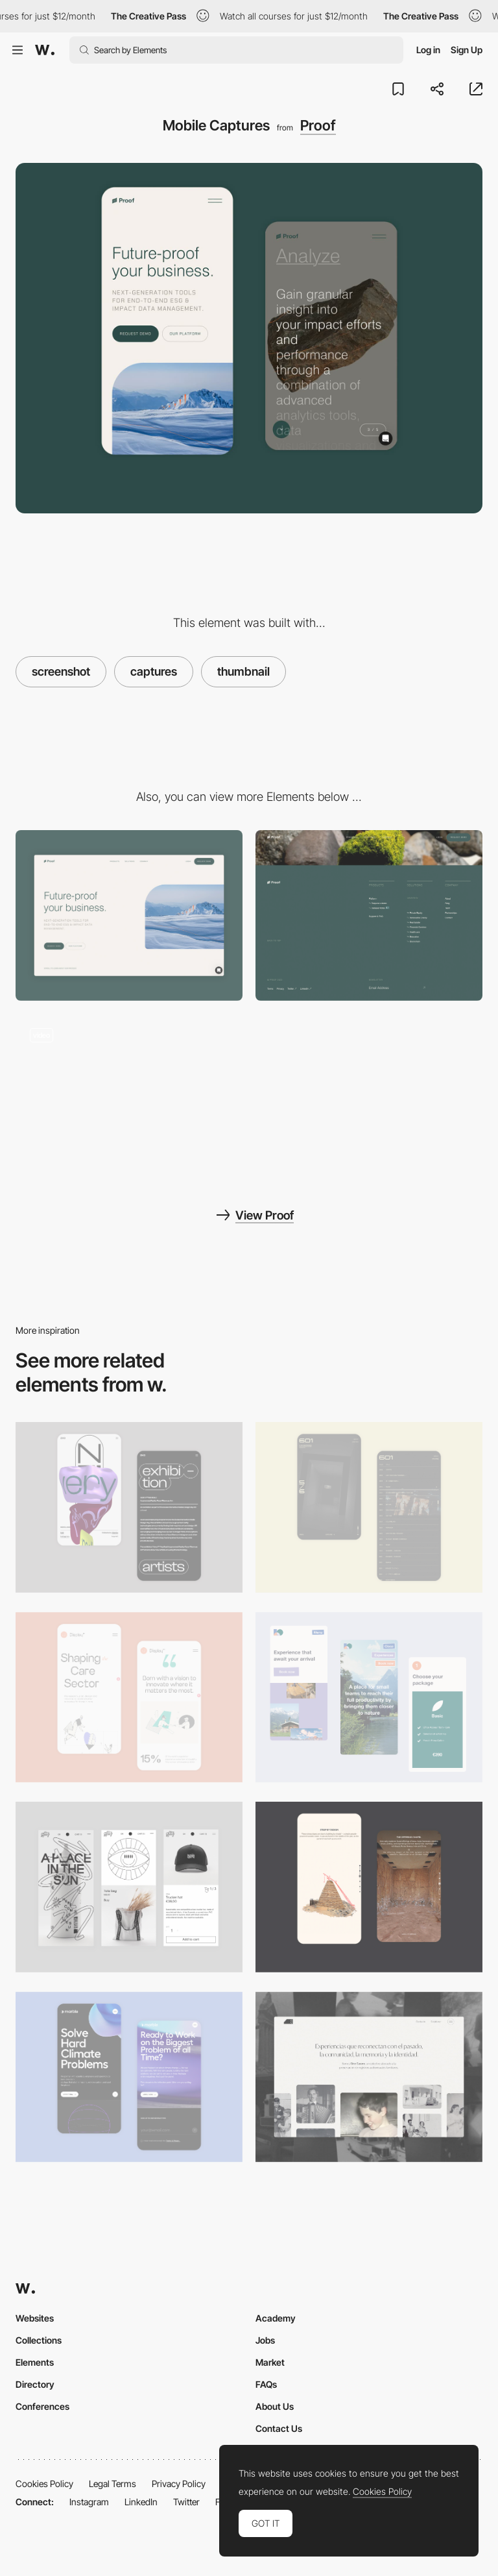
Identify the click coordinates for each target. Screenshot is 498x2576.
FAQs (266, 2384)
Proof (318, 125)
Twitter (186, 2501)
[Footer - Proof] (368, 915)
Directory (35, 2384)
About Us (274, 2406)
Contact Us (278, 2428)
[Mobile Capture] (129, 1507)
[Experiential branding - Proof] (129, 1099)
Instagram (89, 2501)
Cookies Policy (44, 2483)
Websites (35, 2318)
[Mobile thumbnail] (368, 1697)
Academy (275, 2318)
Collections (39, 2340)
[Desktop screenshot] (368, 2077)
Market (270, 2362)
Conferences (42, 2406)
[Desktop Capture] (129, 915)
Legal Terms (112, 2483)
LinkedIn (141, 2501)
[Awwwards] (44, 50)
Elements (35, 2362)
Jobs (265, 2340)
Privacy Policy (179, 2483)
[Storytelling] (368, 1887)
